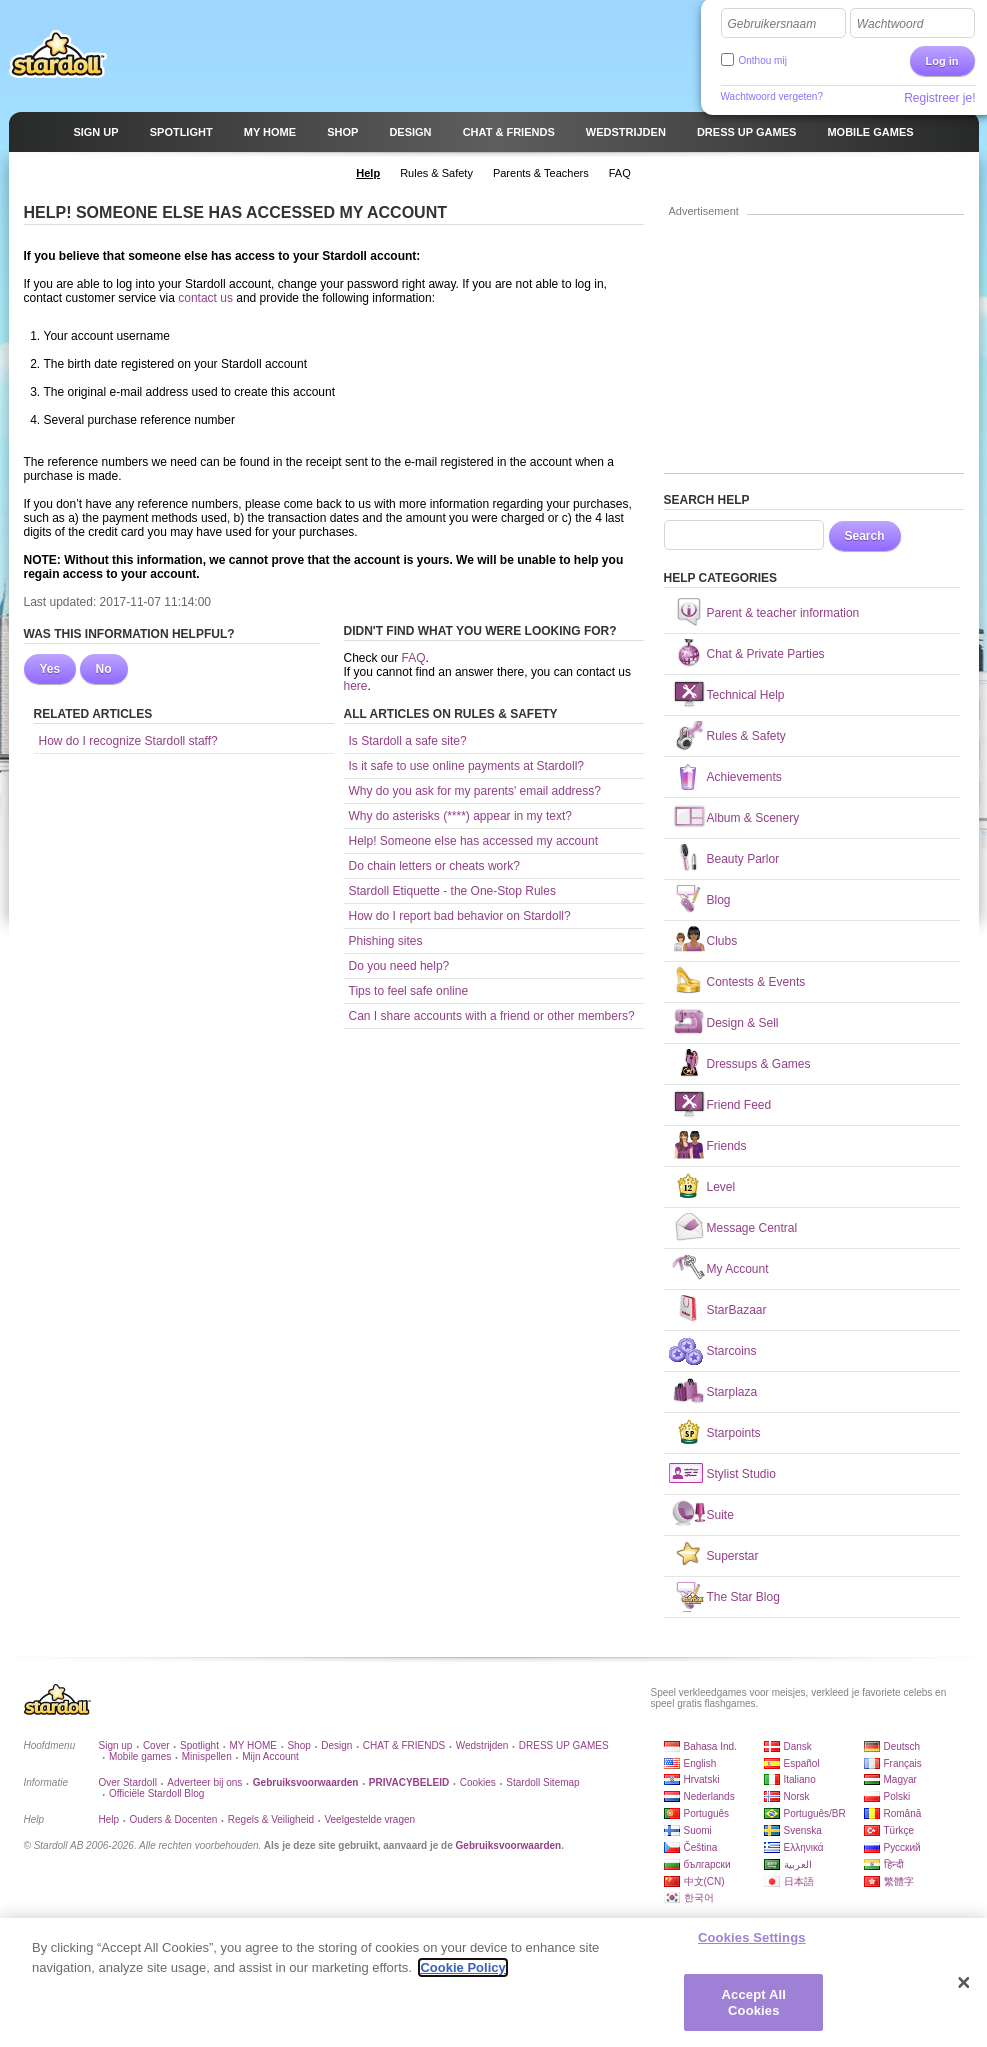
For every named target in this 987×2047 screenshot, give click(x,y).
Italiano (800, 1779)
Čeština (701, 1847)
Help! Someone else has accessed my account (473, 841)
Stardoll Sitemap (542, 1782)
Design (336, 1745)
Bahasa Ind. (710, 1746)
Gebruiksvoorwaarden (509, 1845)
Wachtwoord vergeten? (772, 96)
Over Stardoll (128, 1782)
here (356, 686)
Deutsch (902, 1746)
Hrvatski (702, 1779)
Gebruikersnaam (772, 24)
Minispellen (207, 1756)
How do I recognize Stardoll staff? (128, 741)
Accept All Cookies (754, 2010)
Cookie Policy (462, 1975)
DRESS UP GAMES (564, 1745)
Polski (897, 1796)
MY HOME (253, 1745)
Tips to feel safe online (409, 991)
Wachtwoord (890, 24)
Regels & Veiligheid (271, 1819)
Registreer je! (939, 98)
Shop (298, 1745)
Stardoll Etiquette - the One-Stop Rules (452, 891)
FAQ (414, 658)
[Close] (964, 1991)
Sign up (116, 1745)
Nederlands (709, 1796)
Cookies (478, 1782)
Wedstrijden (482, 1745)
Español (802, 1763)
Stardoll (58, 54)
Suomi (698, 1830)
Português (707, 1813)
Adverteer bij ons (204, 1782)
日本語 (799, 1881)
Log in (942, 61)
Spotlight (199, 1745)
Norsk (797, 1796)
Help (109, 1819)
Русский (902, 1847)
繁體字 (899, 1881)
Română (903, 1813)
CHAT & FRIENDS (404, 1745)
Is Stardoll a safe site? (408, 741)
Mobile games (140, 1756)
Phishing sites (386, 941)
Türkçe (899, 1830)
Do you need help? (399, 966)
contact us (207, 298)
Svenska (803, 1830)
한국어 (699, 1897)
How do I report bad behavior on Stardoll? (460, 916)
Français (903, 1763)
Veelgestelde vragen (369, 1819)
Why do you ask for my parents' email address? (475, 791)
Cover (156, 1745)
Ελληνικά (804, 1847)
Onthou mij (763, 60)
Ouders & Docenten (174, 1819)
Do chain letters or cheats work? (434, 866)
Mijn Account (270, 1756)
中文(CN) (704, 1881)
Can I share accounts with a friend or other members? (492, 1016)
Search (865, 536)
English (700, 1763)
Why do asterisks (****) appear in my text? (460, 816)
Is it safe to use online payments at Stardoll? (466, 766)
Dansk (798, 1746)
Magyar (900, 1779)
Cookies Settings (752, 1945)
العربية (798, 1864)
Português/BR (815, 1813)
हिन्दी (894, 1864)
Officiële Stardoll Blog (156, 1793)
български (707, 1864)
